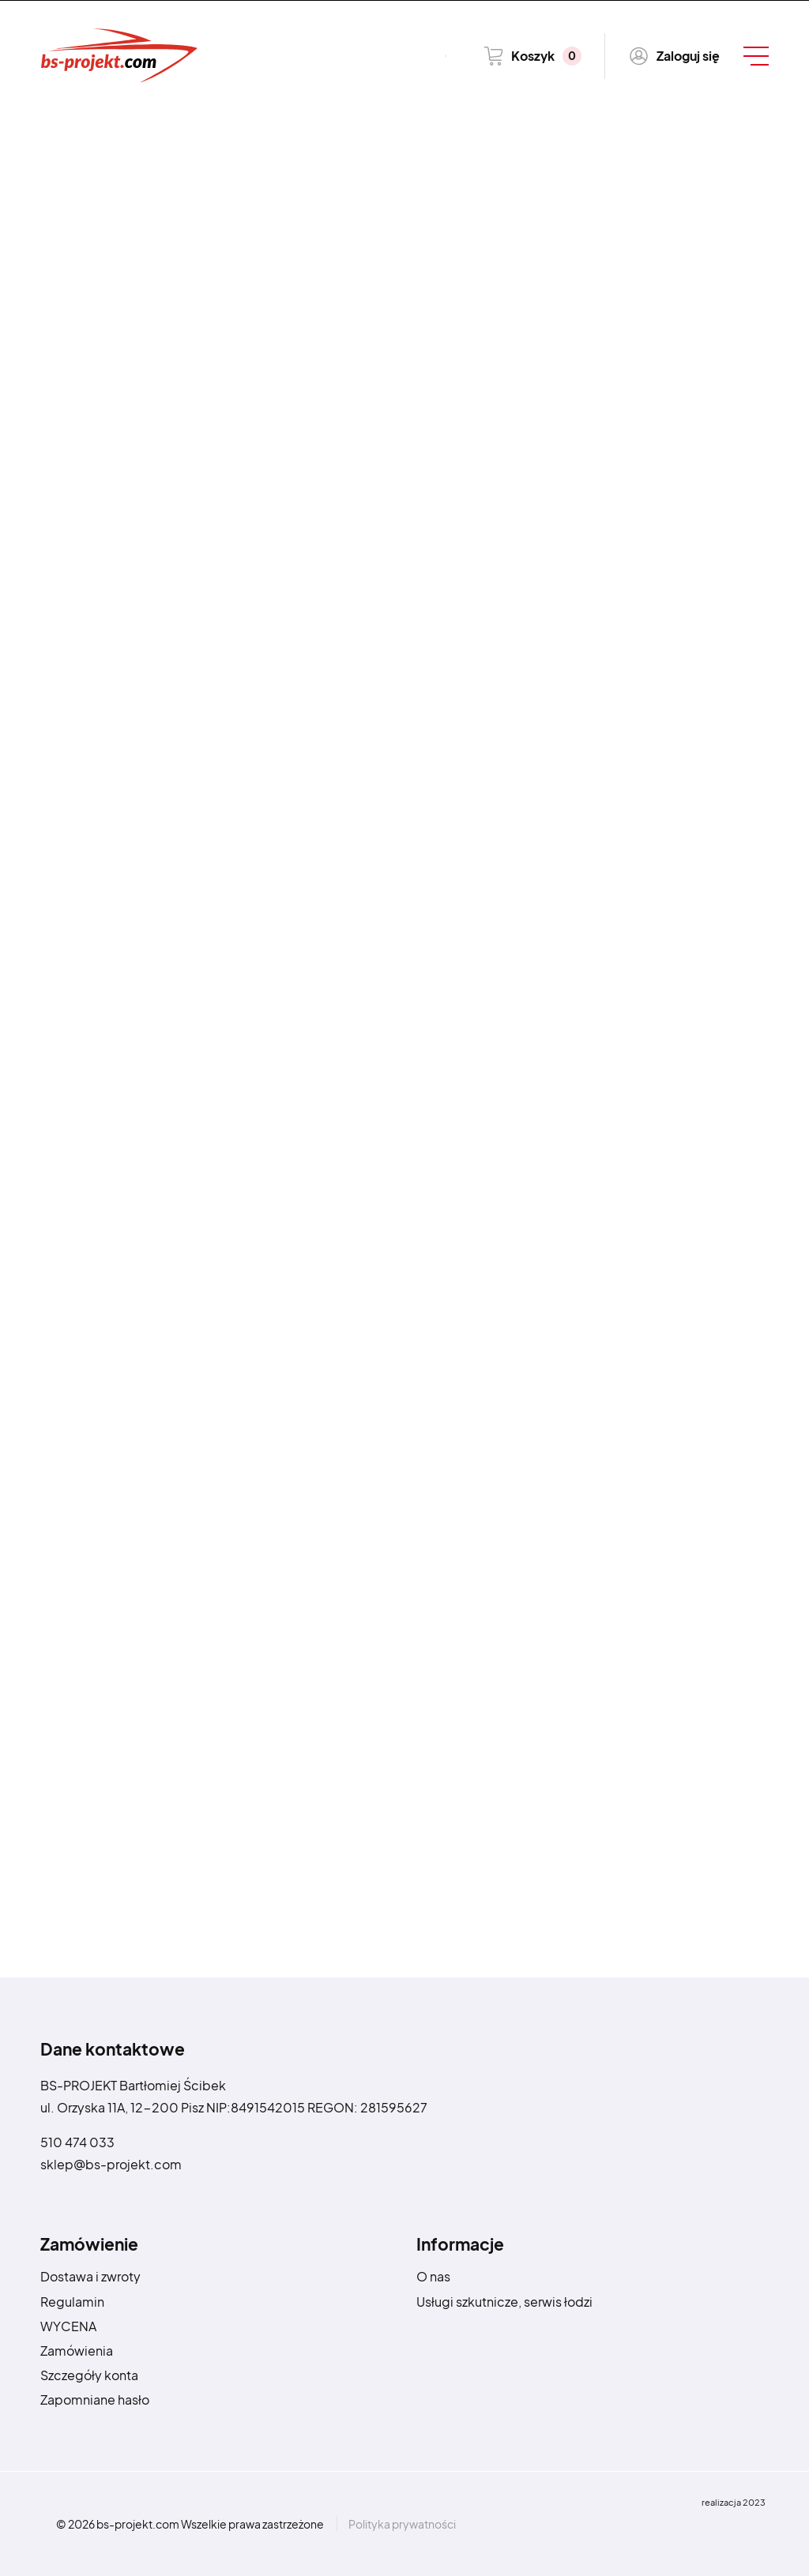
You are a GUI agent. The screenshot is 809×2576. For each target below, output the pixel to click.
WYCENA (68, 2326)
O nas (433, 2276)
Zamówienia (76, 2350)
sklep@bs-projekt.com (111, 2164)
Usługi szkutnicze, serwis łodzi (504, 2301)
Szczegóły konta (89, 2375)
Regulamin (72, 2301)
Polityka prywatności (402, 2524)
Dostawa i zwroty (90, 2276)
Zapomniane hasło (94, 2399)
